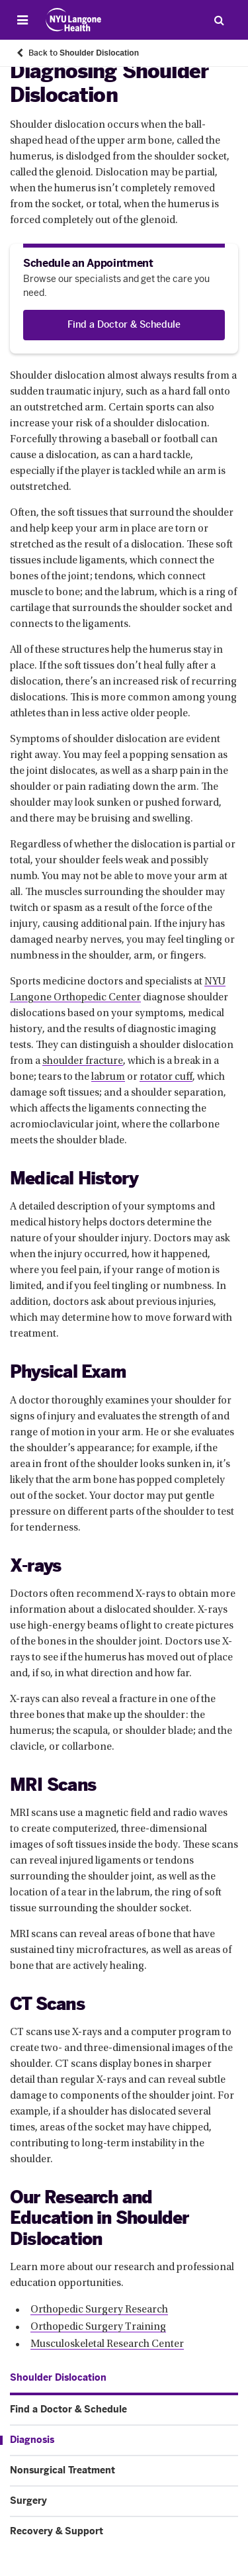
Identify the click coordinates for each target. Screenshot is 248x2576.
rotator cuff (166, 1077)
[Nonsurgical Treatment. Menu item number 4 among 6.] (124, 2470)
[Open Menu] (22, 20)
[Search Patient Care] (219, 19)
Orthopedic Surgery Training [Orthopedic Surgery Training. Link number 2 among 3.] (98, 2327)
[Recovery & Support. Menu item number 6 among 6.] (124, 2531)
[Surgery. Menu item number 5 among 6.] (124, 2501)
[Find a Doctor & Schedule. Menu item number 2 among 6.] (124, 2409)
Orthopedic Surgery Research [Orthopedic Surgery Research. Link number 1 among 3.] (99, 2310)
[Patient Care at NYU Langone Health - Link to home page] (73, 20)
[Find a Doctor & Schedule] (124, 325)
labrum (108, 1077)
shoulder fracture (82, 1061)
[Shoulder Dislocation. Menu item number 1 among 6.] (58, 2378)
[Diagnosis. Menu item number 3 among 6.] (119, 2440)
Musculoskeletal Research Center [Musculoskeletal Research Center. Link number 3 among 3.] (107, 2344)
